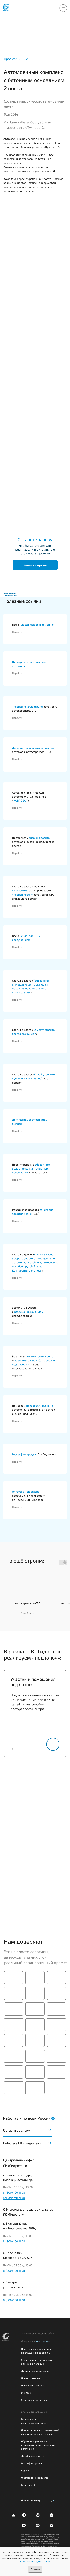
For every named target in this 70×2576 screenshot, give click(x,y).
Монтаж (26, 2392)
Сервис (25, 2470)
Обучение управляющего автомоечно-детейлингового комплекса (38, 2445)
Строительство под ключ (35, 2399)
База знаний (28, 2484)
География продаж (32, 2463)
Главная (28, 2341)
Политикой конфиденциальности (35, 2561)
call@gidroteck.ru (14, 2197)
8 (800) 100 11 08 (14, 2192)
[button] (35, 565)
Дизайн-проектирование (35, 2370)
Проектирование (31, 2378)
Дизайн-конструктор (33, 2455)
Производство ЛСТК (32, 2385)
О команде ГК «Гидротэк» (35, 2477)
